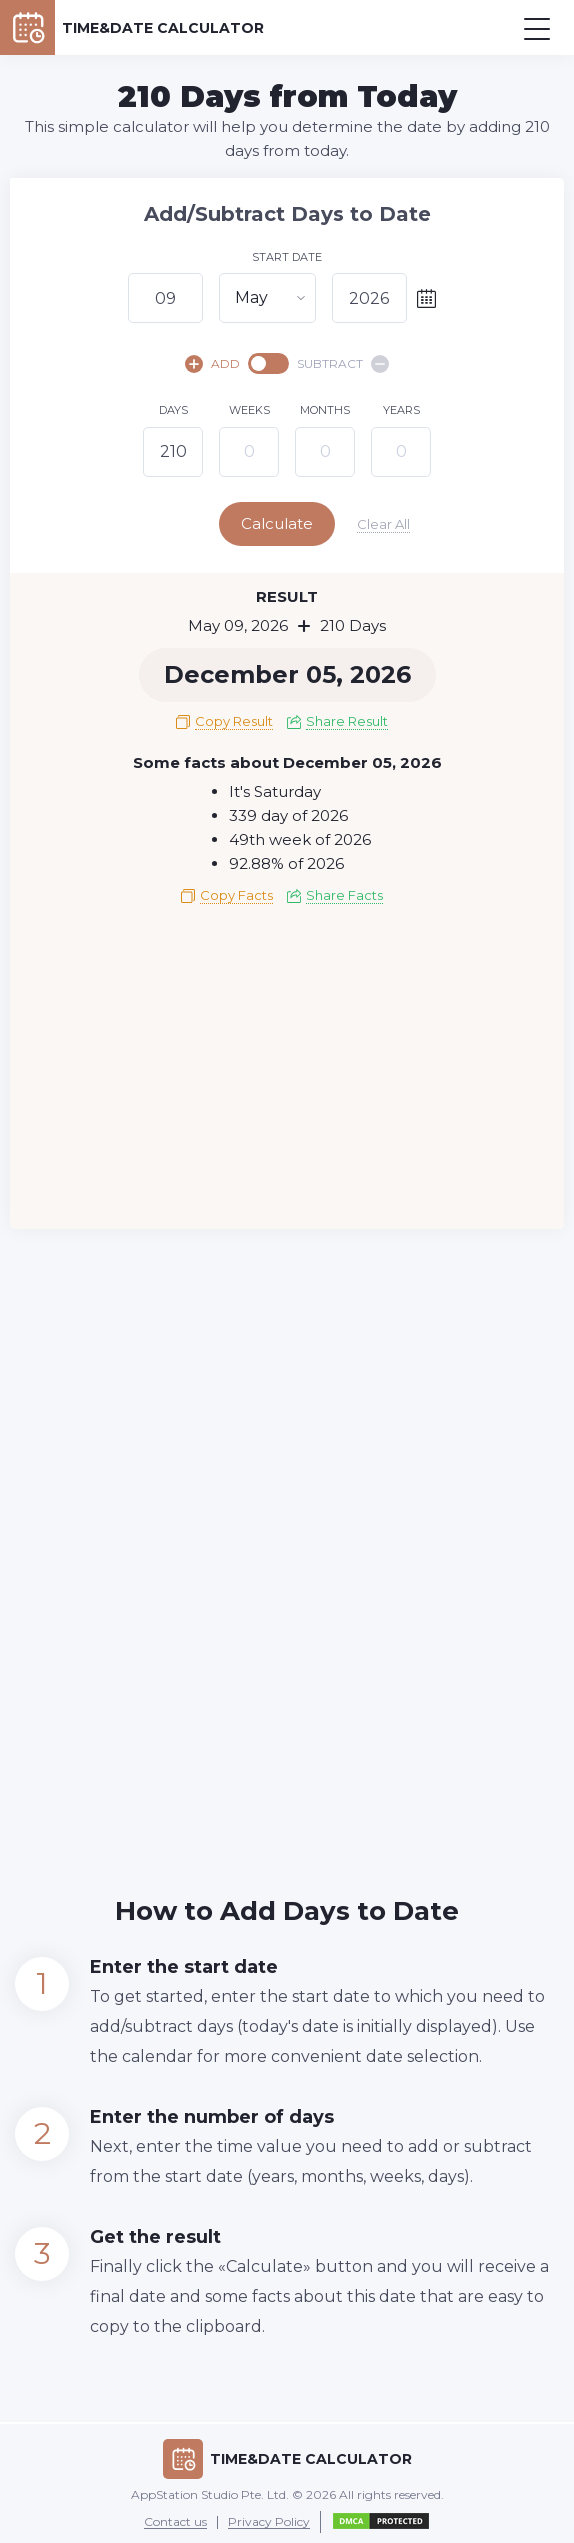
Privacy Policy (269, 2520)
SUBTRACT (343, 364)
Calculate (285, 523)
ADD (212, 364)
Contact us (175, 2520)
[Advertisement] (287, 1072)
